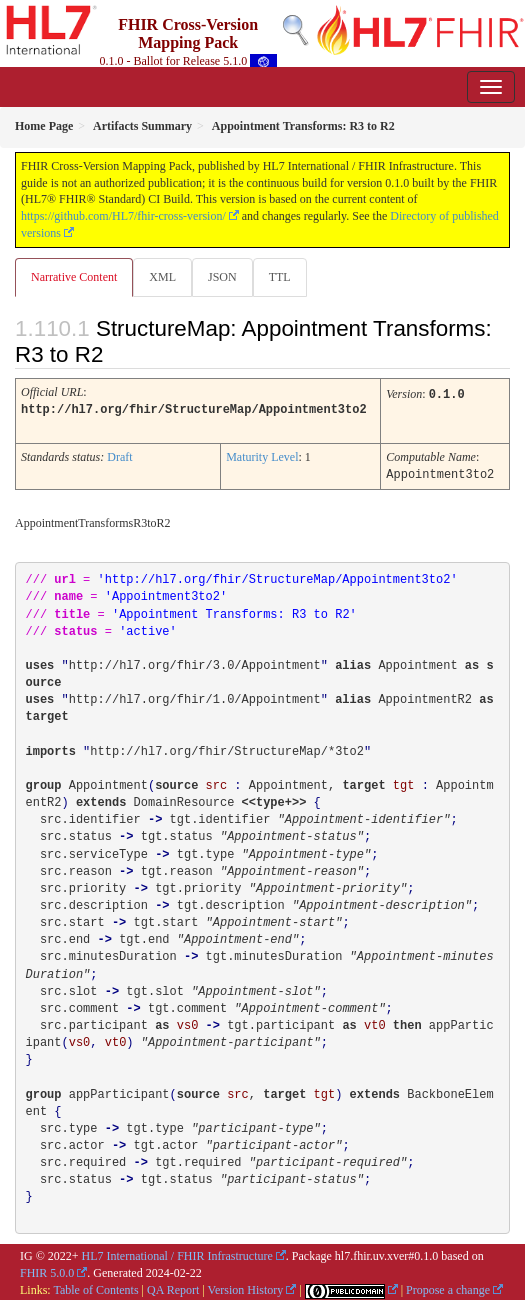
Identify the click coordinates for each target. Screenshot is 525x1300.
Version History (246, 1287)
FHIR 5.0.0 (47, 1270)
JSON (222, 277)
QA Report (173, 1287)
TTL (280, 277)
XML (162, 277)
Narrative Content (74, 277)
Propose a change (448, 1287)
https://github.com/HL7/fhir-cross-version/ (123, 216)
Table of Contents (95, 1287)
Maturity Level (262, 455)
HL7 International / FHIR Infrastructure (177, 1253)
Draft (119, 455)
